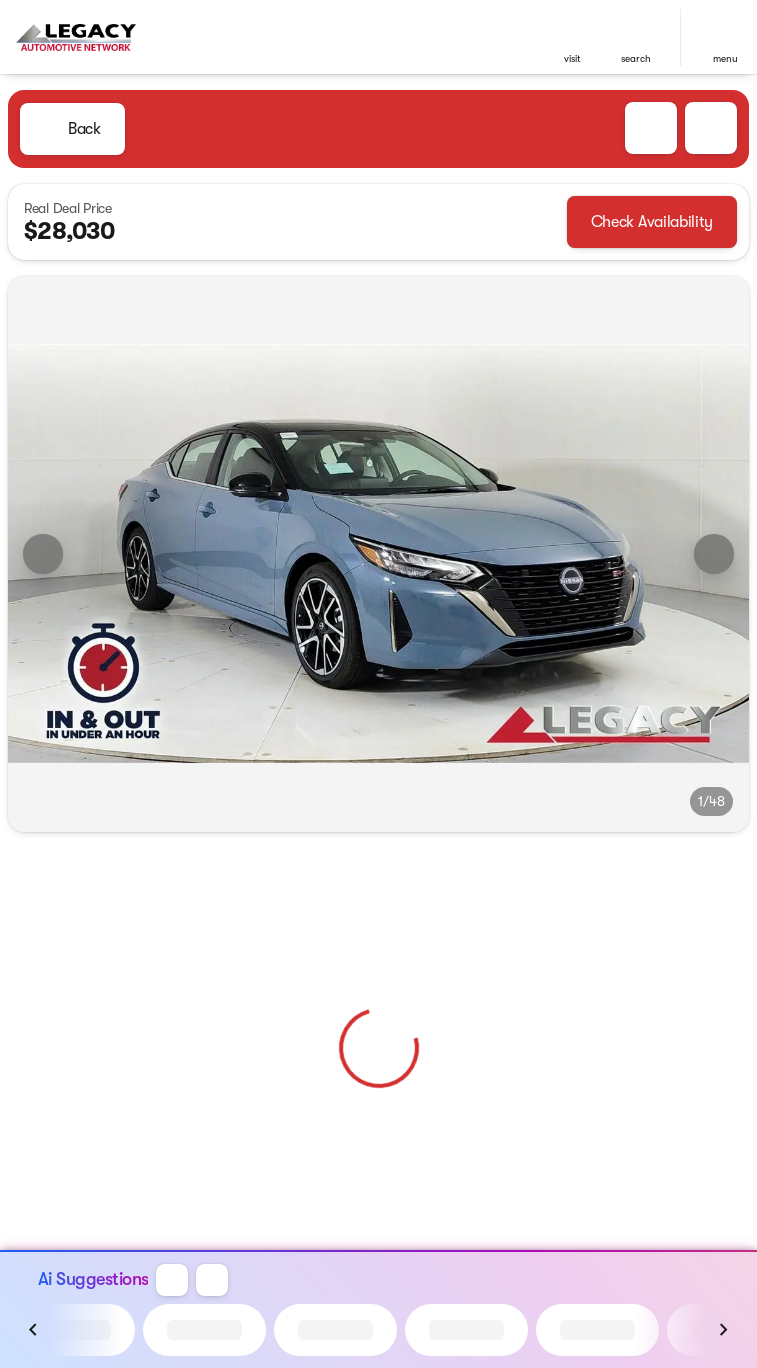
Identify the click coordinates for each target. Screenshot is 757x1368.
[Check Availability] (652, 222)
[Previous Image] (43, 554)
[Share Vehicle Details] (711, 128)
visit (572, 58)
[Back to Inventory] (72, 129)
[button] (572, 37)
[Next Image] (714, 554)
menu (725, 58)
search (636, 58)
